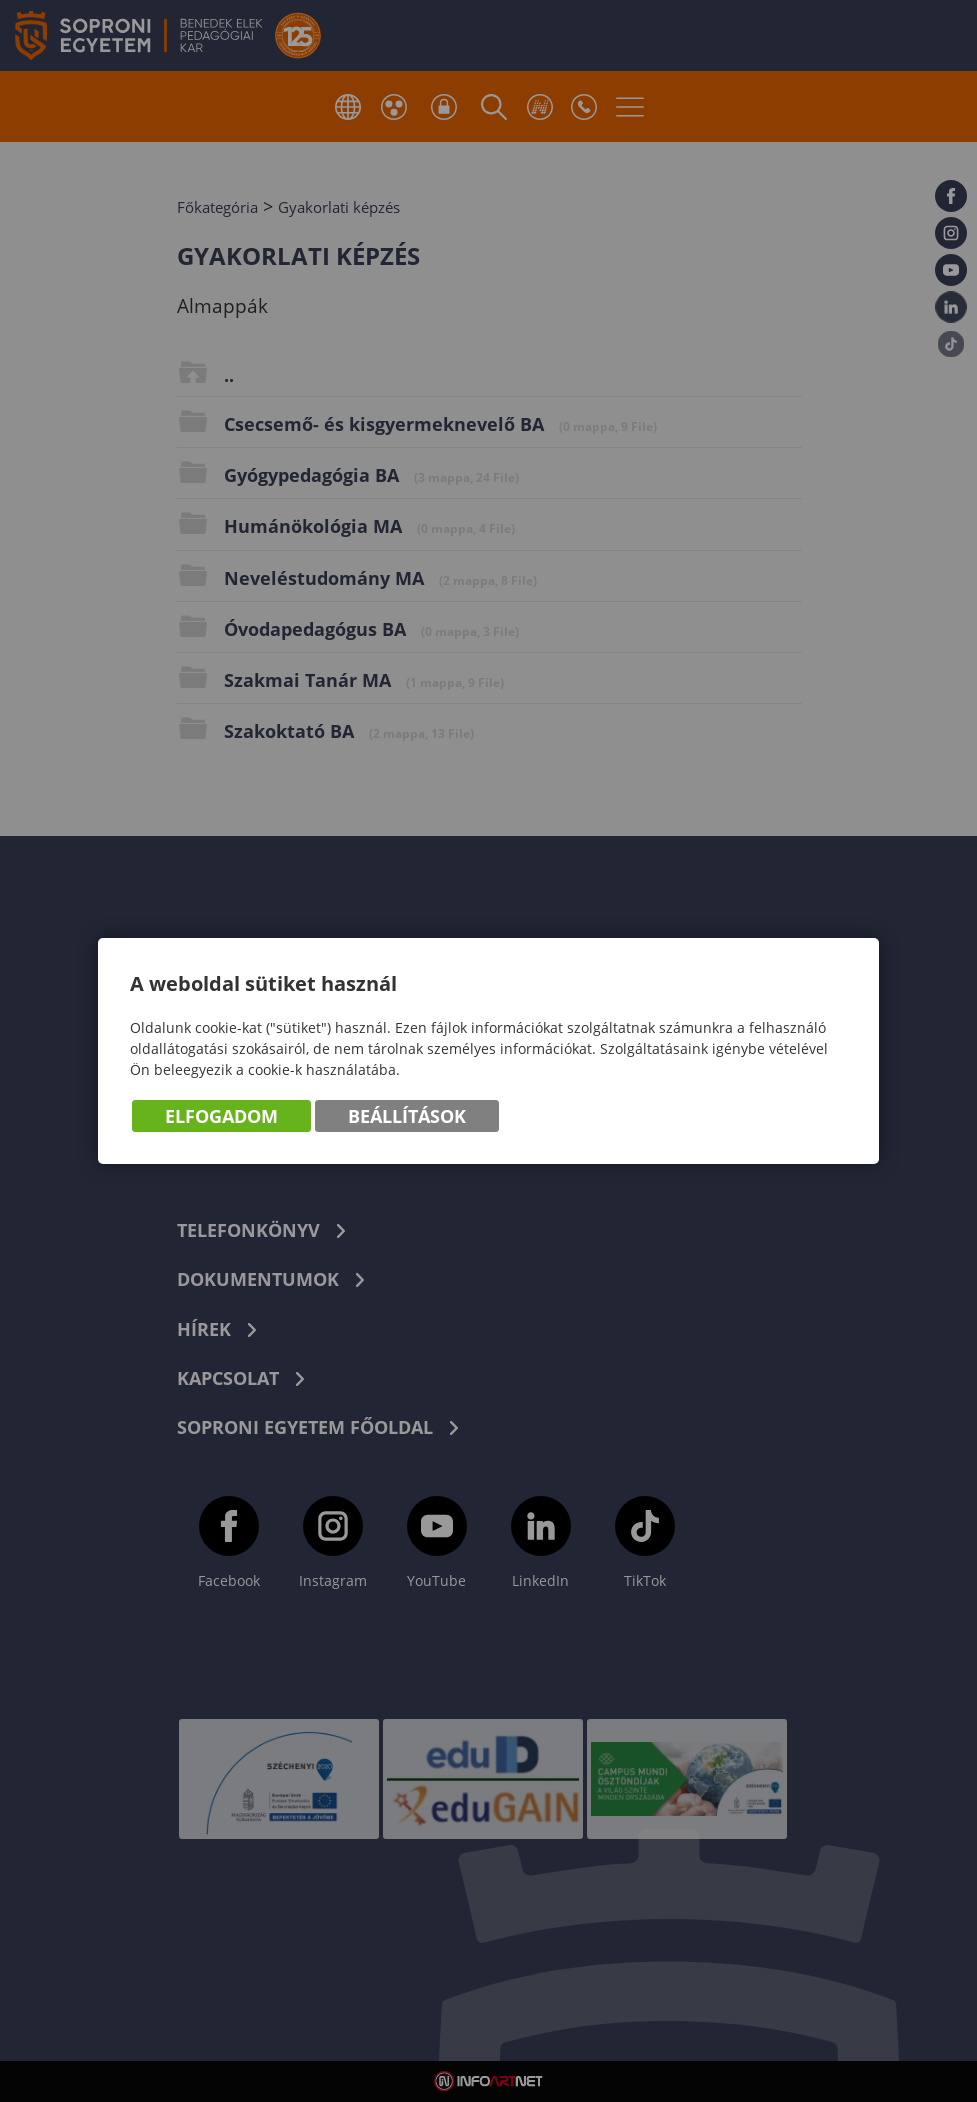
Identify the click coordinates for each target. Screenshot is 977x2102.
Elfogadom (221, 1117)
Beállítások (407, 1117)
